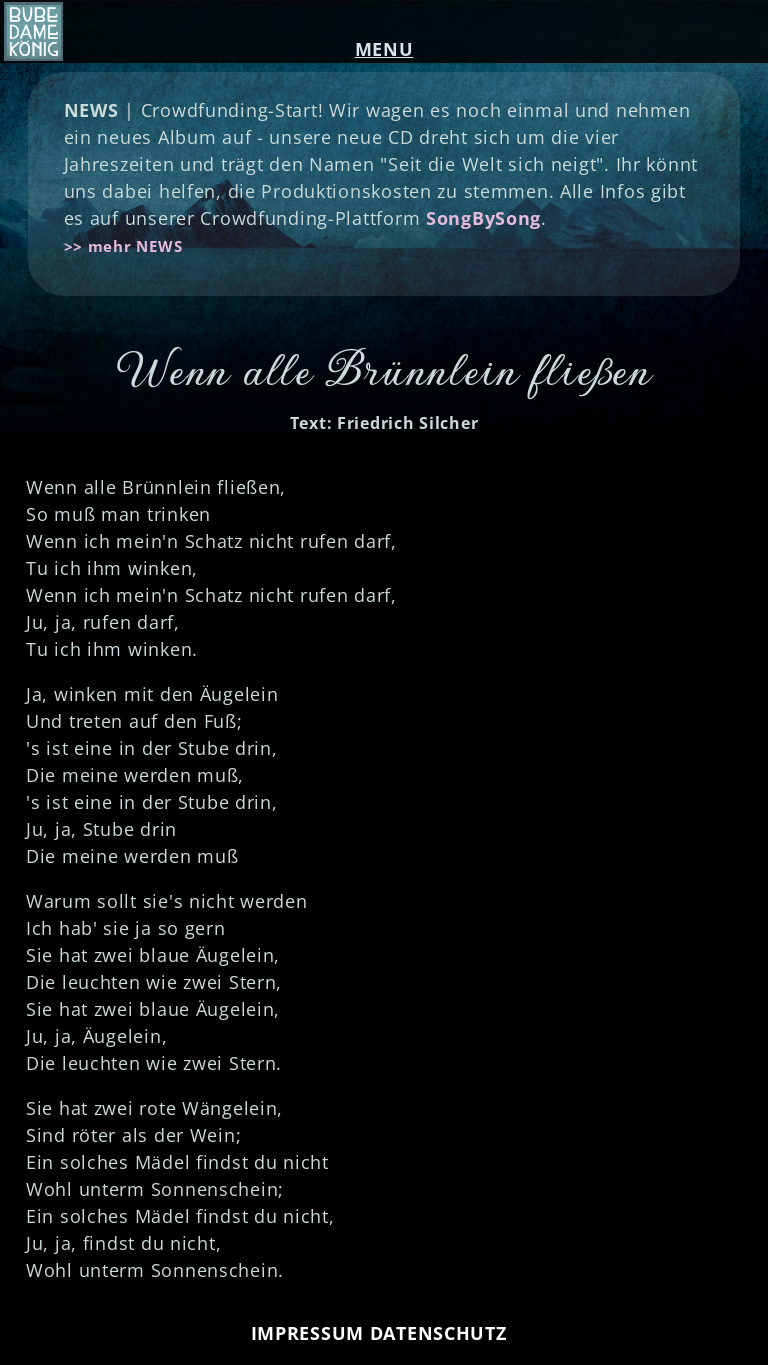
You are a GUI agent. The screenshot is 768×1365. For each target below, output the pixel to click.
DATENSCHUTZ (438, 1333)
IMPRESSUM (307, 1333)
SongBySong (483, 218)
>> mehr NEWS (123, 246)
